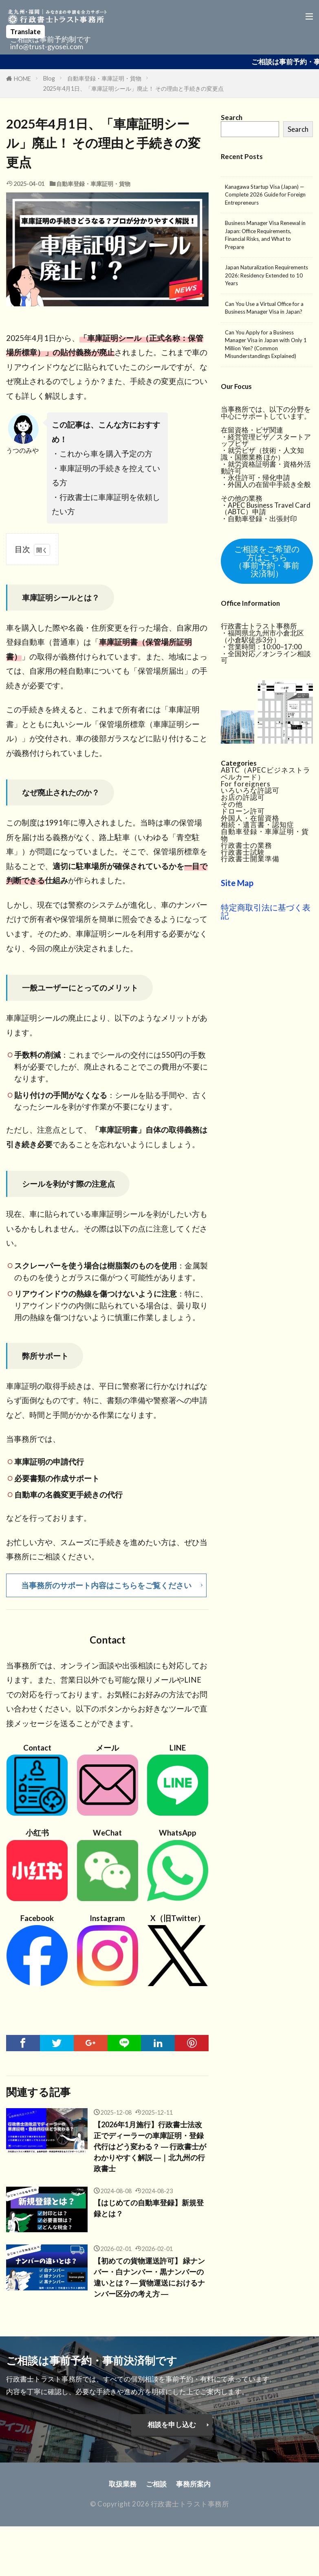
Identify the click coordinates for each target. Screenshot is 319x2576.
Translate (25, 31)
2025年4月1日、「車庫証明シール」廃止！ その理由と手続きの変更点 (133, 88)
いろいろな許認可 (250, 789)
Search (298, 129)
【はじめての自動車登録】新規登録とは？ (148, 2212)
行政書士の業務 (246, 844)
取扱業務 (122, 2490)
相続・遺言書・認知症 (257, 823)
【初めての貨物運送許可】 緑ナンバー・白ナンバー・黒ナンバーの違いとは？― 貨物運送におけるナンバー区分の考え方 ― (149, 2282)
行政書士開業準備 (250, 857)
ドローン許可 (243, 810)
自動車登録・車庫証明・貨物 (104, 78)
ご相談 (156, 2490)
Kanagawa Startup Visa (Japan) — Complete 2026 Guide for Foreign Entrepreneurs (265, 194)
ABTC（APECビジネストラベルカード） (265, 772)
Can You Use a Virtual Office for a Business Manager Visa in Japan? (264, 308)
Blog (49, 78)
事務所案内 (193, 2490)
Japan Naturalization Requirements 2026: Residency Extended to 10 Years (266, 275)
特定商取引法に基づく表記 (265, 910)
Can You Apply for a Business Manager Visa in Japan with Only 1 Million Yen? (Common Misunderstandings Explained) (266, 344)
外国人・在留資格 (250, 816)
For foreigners (246, 782)
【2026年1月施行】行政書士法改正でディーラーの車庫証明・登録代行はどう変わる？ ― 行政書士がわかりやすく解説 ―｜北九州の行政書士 (149, 2149)
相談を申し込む (171, 2431)
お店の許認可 (243, 796)
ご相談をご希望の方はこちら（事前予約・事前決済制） (266, 561)
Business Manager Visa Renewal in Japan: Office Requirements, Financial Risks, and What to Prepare (265, 235)
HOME (22, 78)
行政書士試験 (243, 850)
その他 (232, 803)
